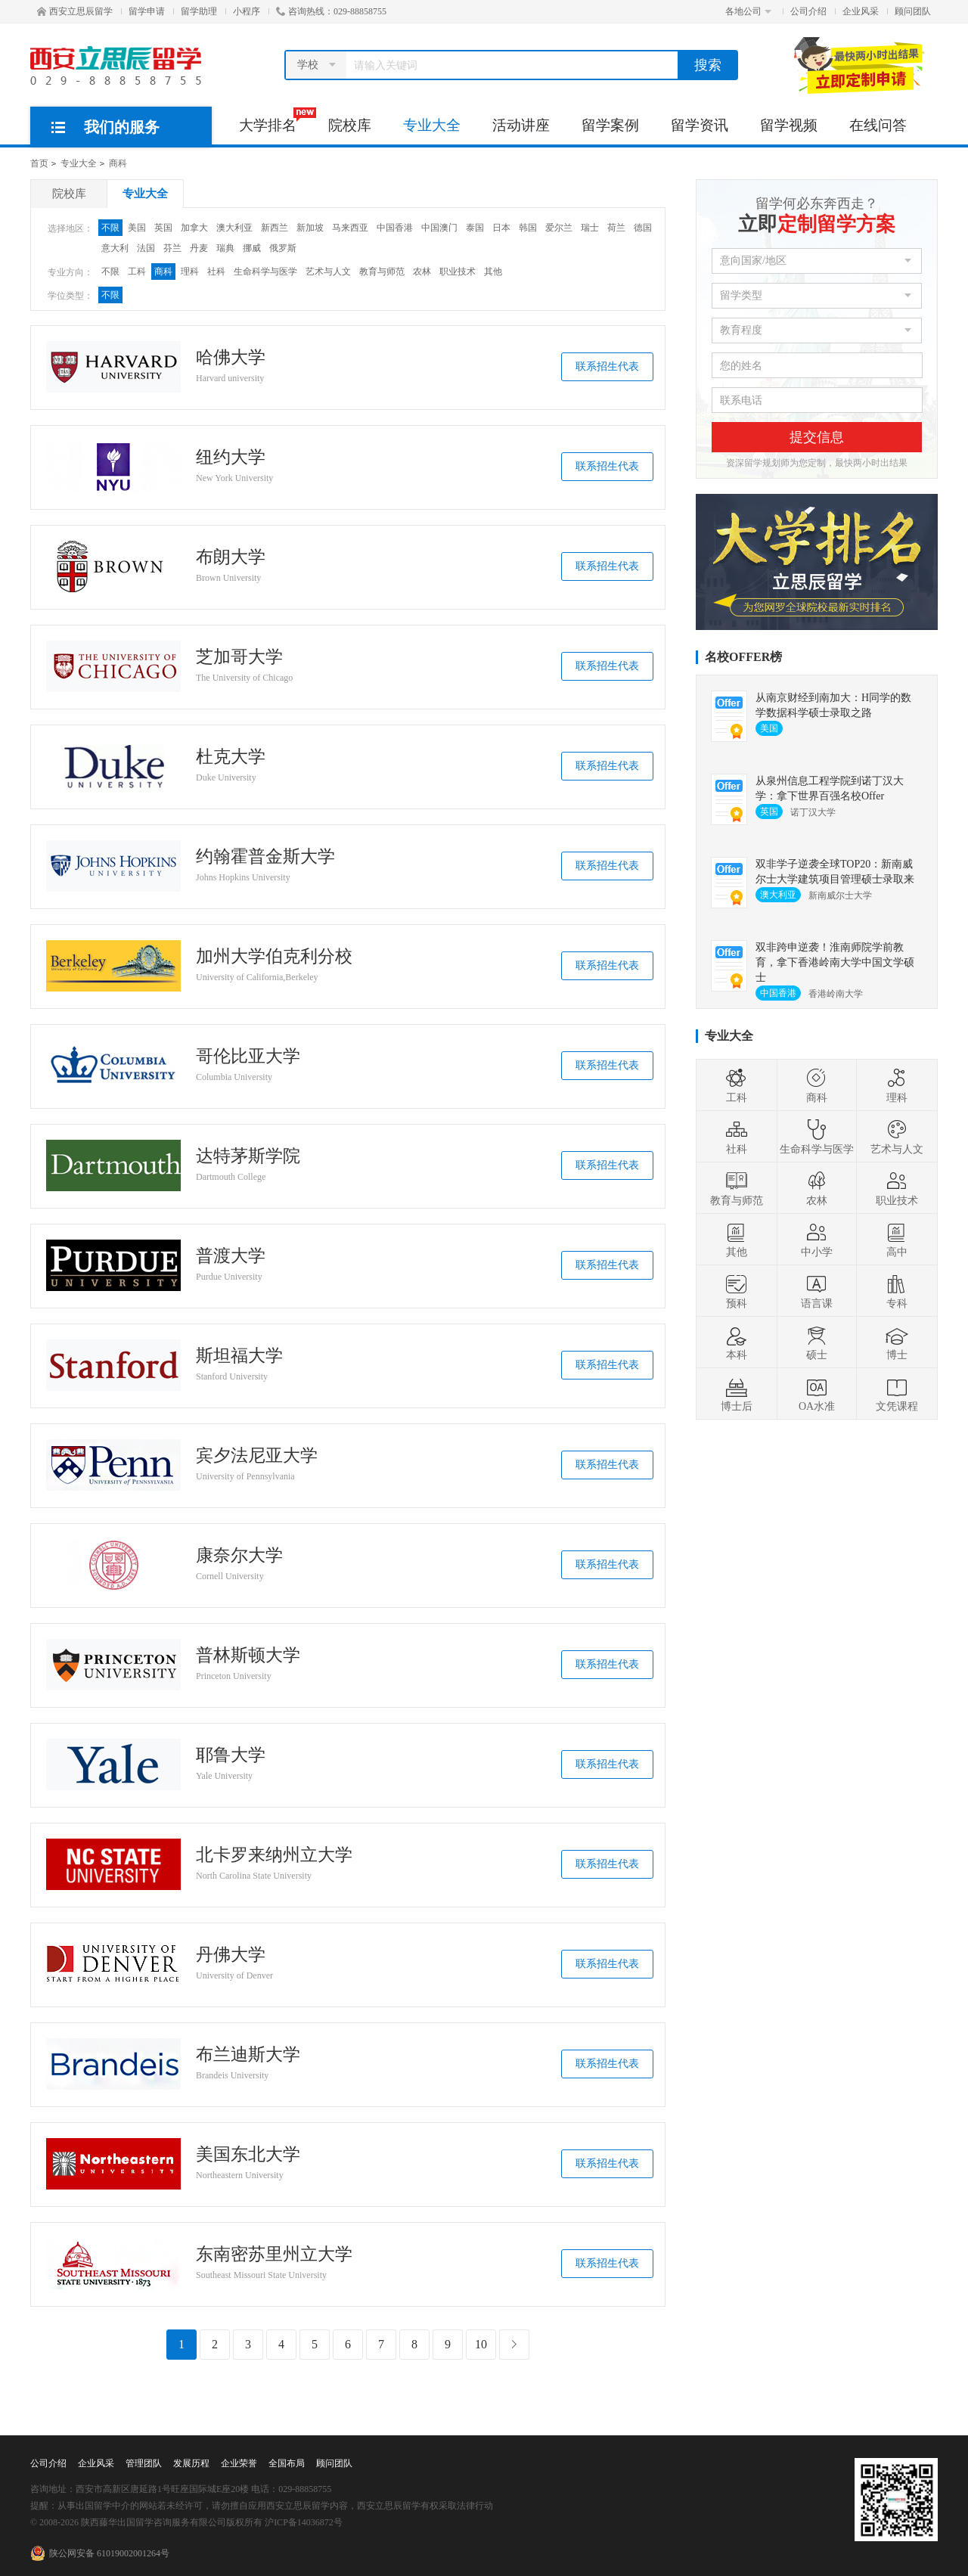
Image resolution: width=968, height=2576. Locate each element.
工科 (137, 271)
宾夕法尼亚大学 (257, 1456)
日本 (501, 227)
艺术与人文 (328, 271)
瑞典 (225, 248)
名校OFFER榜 (743, 656)
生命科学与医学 (265, 271)
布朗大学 (230, 557)
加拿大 (194, 227)
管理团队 (144, 2463)
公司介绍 (808, 11)
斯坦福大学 (239, 1356)
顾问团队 (913, 11)
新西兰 (274, 227)
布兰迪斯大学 (248, 2055)
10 (481, 2344)
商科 (118, 163)
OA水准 (817, 1394)
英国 (163, 227)
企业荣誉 (239, 2463)
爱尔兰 (558, 227)
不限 (110, 227)
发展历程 (191, 2463)
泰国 (475, 227)
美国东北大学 (248, 2155)
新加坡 (310, 227)
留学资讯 (699, 125)
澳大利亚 (234, 227)
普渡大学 (230, 1256)
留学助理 (199, 11)
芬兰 (172, 248)
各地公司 (748, 11)
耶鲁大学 (230, 1755)
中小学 (817, 1239)
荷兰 (616, 227)
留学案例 (610, 125)
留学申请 (147, 11)
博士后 (736, 1394)
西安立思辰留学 (75, 11)
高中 (897, 1239)
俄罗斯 (282, 248)
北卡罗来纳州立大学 (274, 1855)
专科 (897, 1291)
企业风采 (860, 11)
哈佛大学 (230, 358)
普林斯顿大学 (248, 1655)
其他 (493, 271)
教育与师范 (382, 271)
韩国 (528, 227)
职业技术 (457, 271)
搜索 (707, 65)
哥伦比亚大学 (248, 1056)
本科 (736, 1342)
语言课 (817, 1291)
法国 (146, 248)
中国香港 (395, 227)
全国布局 (286, 2463)
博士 (897, 1342)
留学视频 (789, 125)
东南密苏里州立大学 (274, 2254)
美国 (137, 227)
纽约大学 (230, 457)
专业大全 (432, 125)
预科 (736, 1291)
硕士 (816, 1342)
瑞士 (590, 227)
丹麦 (199, 248)
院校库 (349, 125)
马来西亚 (350, 227)
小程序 (246, 11)
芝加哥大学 (239, 657)
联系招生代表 (607, 366)
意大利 (115, 248)
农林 (422, 271)
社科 (216, 271)
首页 (39, 163)
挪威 (252, 248)
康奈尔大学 (239, 1556)
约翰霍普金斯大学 (265, 857)
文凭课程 (897, 1394)
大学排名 (275, 120)
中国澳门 (439, 227)
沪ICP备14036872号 (304, 2522)
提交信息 (817, 437)
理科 (190, 271)
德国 (643, 227)
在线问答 (878, 125)
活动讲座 (521, 125)
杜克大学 (230, 757)
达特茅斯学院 (248, 1156)
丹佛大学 (230, 1955)
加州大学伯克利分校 (274, 957)
